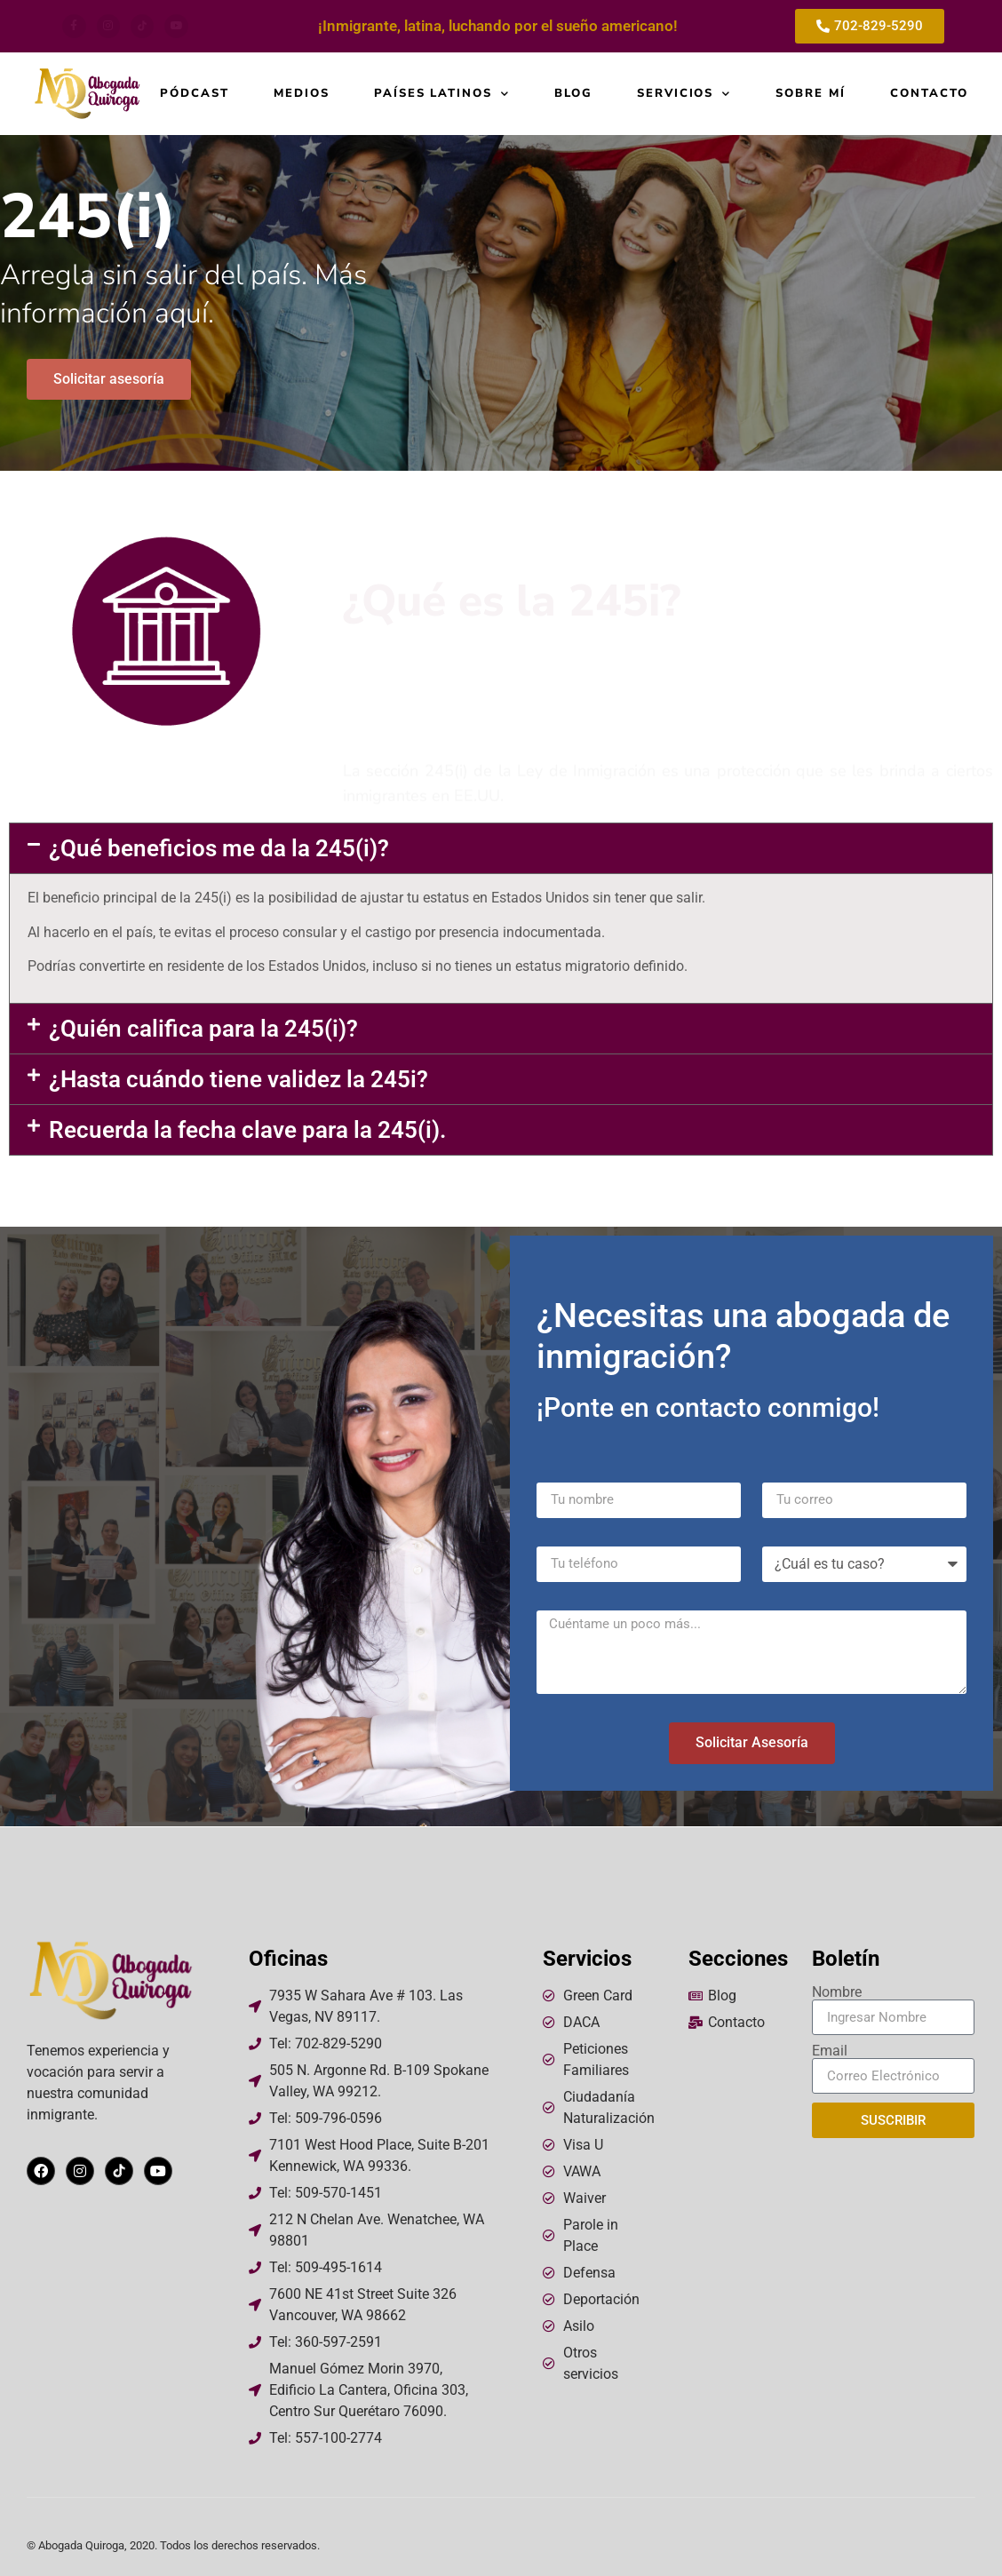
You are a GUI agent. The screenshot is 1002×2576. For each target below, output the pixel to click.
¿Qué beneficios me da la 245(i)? (219, 848)
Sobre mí (810, 93)
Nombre (837, 1992)
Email (829, 2051)
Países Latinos (442, 93)
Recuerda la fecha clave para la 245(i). (247, 1130)
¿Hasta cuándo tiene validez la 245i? (238, 1079)
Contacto (929, 93)
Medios (302, 93)
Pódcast (194, 93)
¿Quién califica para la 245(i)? (203, 1028)
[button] (501, 848)
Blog (573, 93)
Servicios (684, 93)
